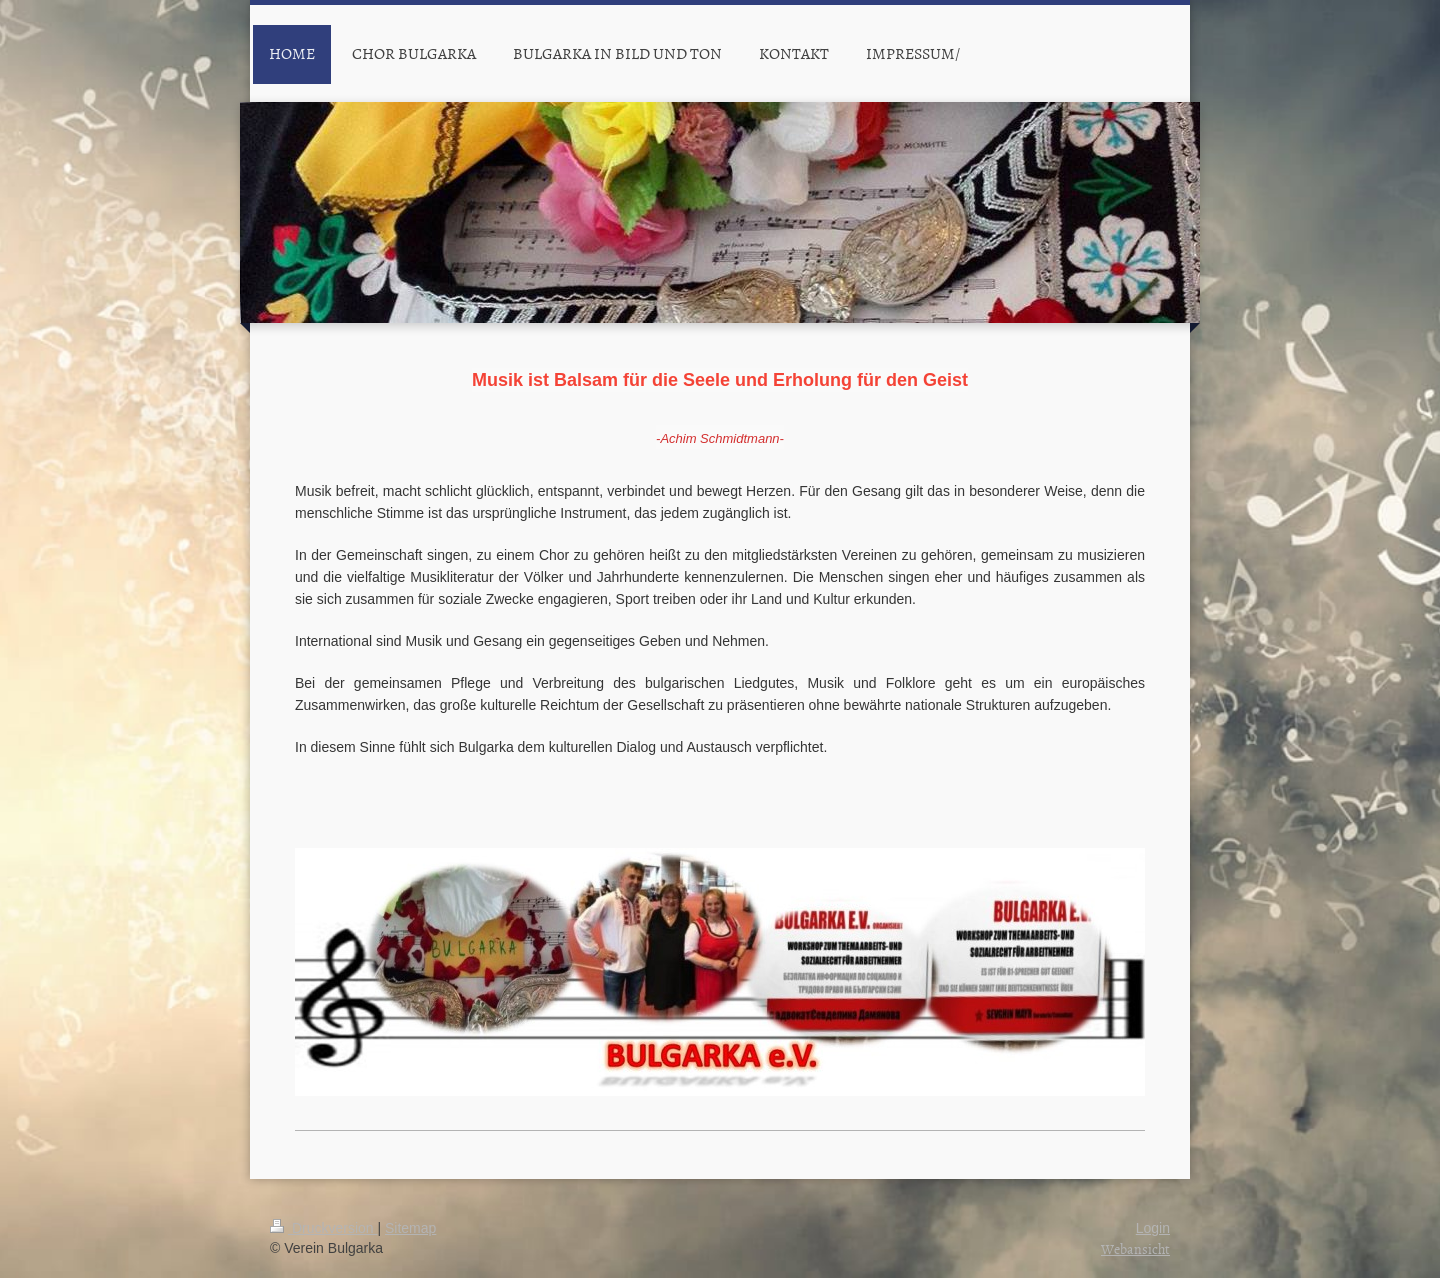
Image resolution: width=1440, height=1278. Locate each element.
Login (1153, 1228)
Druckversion (323, 1228)
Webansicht (1135, 1248)
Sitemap (410, 1228)
